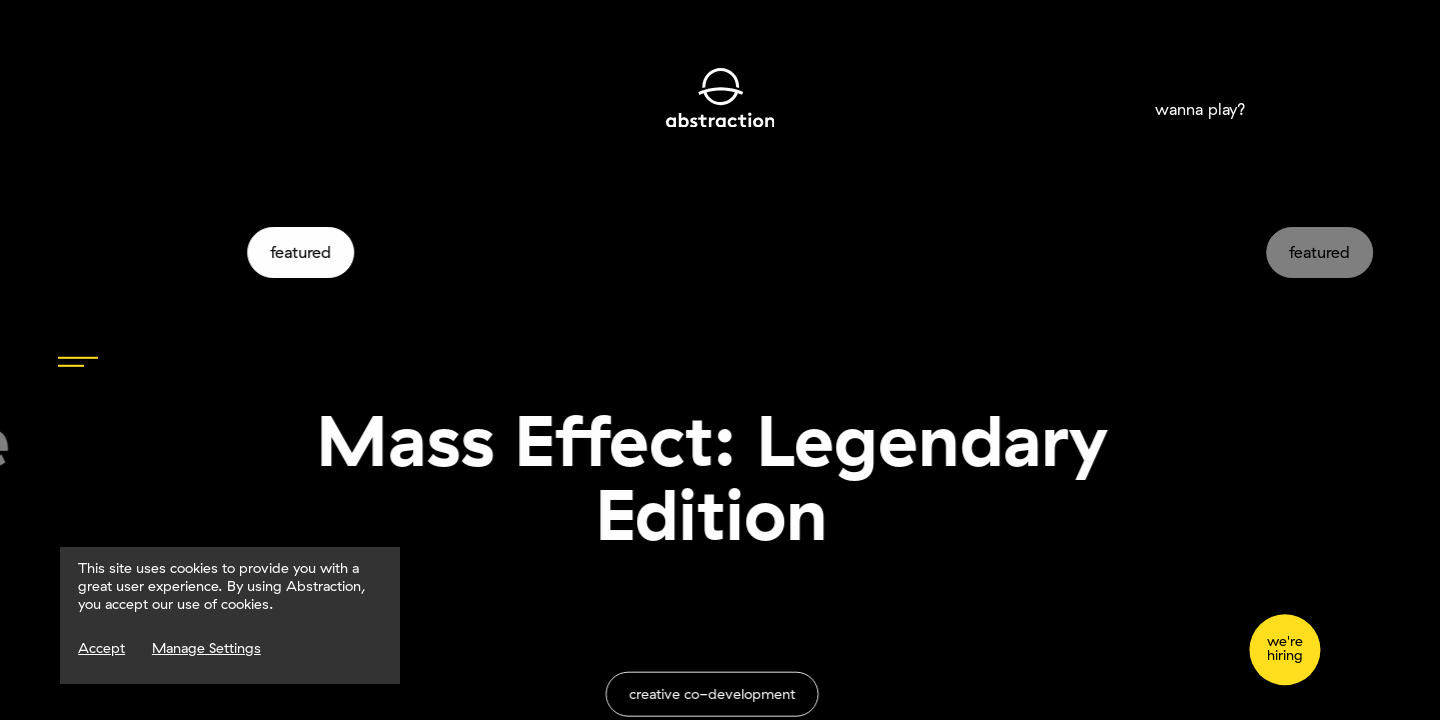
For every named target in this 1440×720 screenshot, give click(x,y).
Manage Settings (206, 648)
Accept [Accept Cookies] (101, 648)
